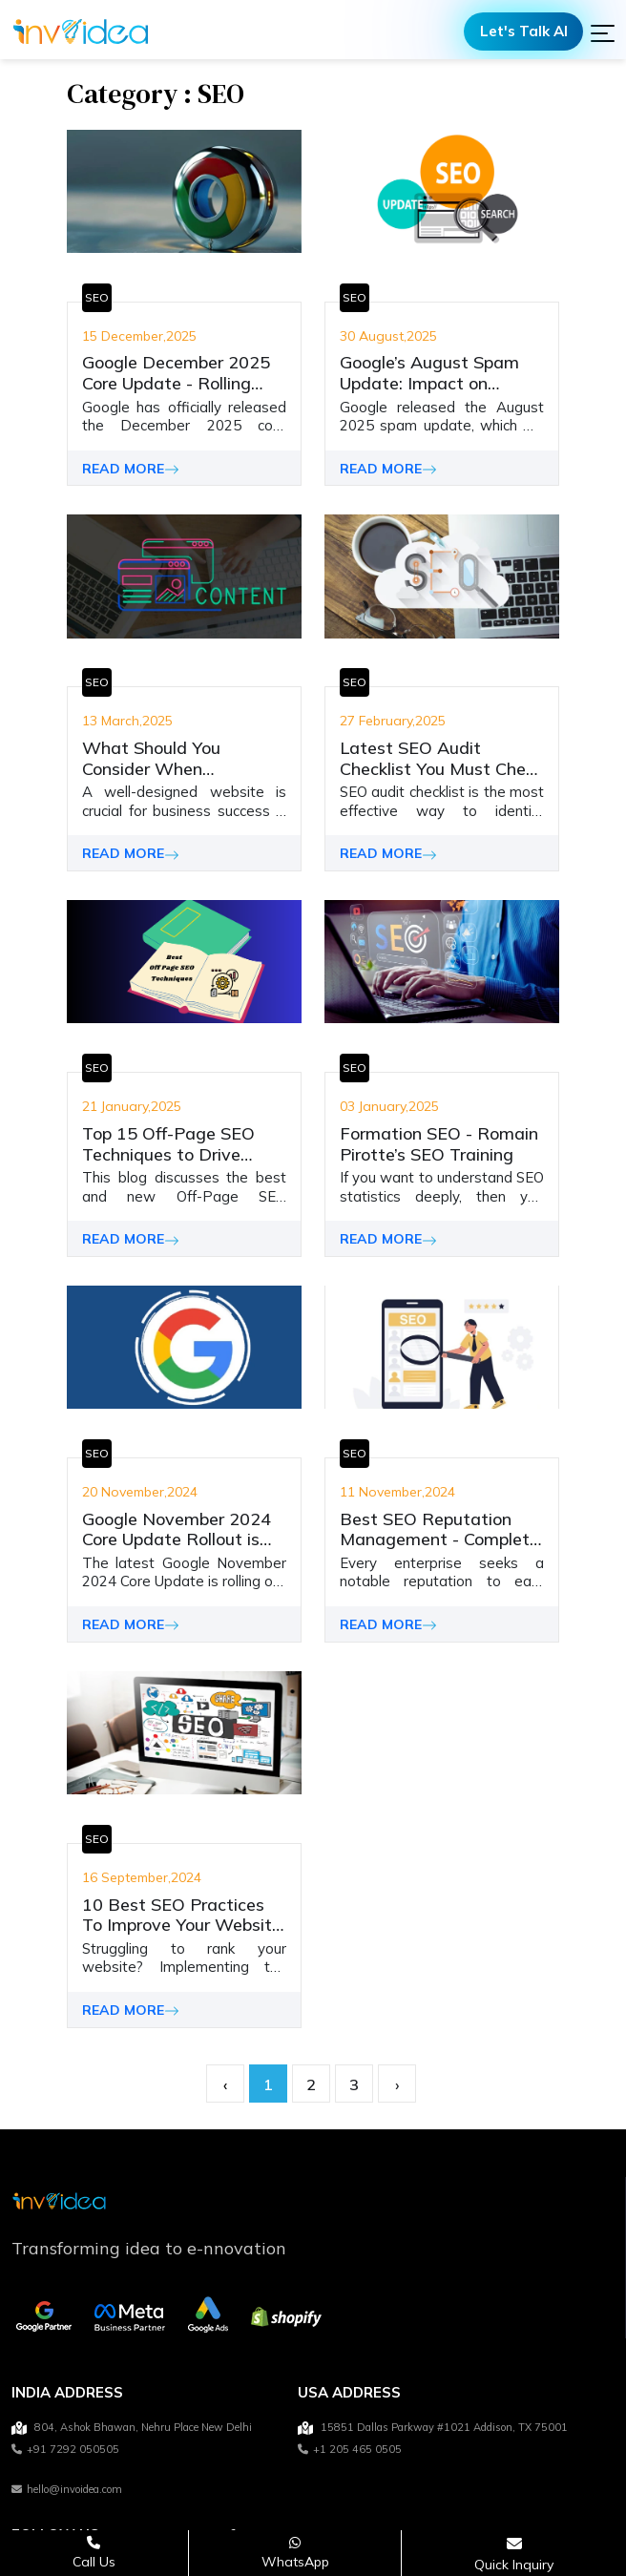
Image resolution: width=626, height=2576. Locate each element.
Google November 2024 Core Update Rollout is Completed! (176, 1529)
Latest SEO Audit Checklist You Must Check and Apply (441, 758)
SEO (97, 297)
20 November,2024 (140, 1492)
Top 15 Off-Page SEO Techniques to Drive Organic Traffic (168, 1143)
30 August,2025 (388, 336)
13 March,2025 (127, 721)
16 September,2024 (141, 1878)
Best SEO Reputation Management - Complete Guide (439, 1529)
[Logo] (80, 31)
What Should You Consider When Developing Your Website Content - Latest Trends (182, 758)
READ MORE (130, 468)
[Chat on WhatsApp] (295, 2552)
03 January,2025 (389, 1107)
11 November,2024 (397, 1492)
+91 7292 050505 (65, 2450)
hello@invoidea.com (66, 2489)
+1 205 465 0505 (350, 2450)
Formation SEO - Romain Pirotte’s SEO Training (439, 1143)
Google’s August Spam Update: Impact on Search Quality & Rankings (429, 372)
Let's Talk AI (524, 31)
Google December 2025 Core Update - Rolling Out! (176, 372)
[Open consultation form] (513, 2553)
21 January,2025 (131, 1107)
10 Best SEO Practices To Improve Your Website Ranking (182, 1915)
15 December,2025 (139, 336)
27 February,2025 (393, 721)
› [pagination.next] (397, 2085)
